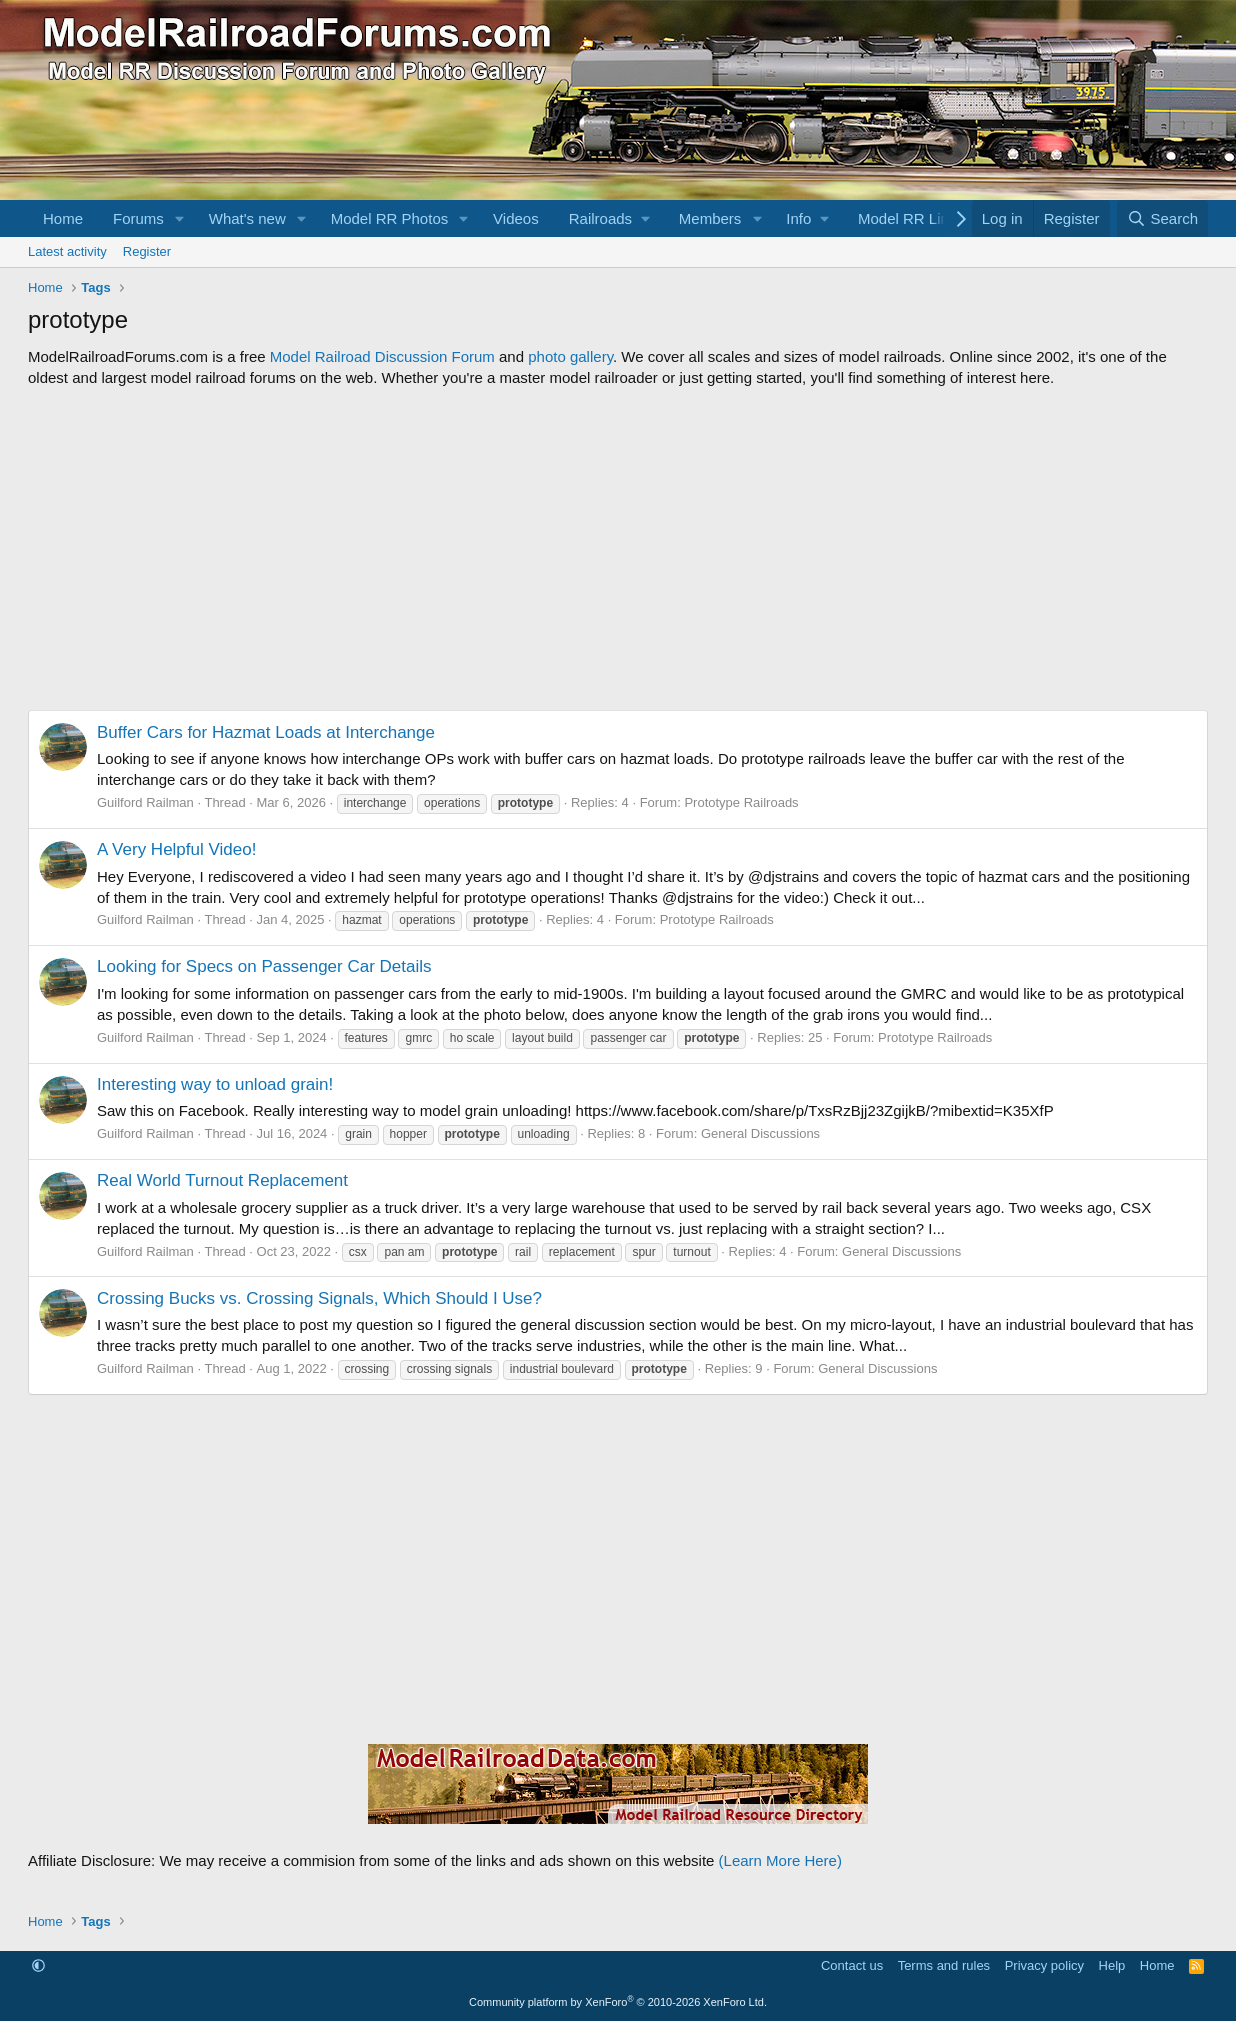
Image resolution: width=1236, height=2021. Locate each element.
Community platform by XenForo (618, 2002)
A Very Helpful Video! (176, 849)
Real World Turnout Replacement (222, 1180)
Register (147, 251)
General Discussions (760, 1133)
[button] (180, 218)
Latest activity (67, 251)
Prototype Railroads (741, 802)
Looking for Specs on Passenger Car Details (264, 966)
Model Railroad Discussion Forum (382, 356)
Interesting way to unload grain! (215, 1084)
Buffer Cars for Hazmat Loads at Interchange (266, 732)
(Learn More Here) (780, 1860)
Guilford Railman (145, 802)
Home (63, 218)
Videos (516, 218)
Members (710, 218)
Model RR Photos (390, 218)
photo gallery (570, 356)
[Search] (1162, 218)
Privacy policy (1044, 1965)
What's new (247, 218)
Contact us (852, 1965)
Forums (138, 218)
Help (1112, 1965)
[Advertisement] (618, 549)
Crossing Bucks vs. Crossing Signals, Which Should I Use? (319, 1298)
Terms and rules (944, 1965)
